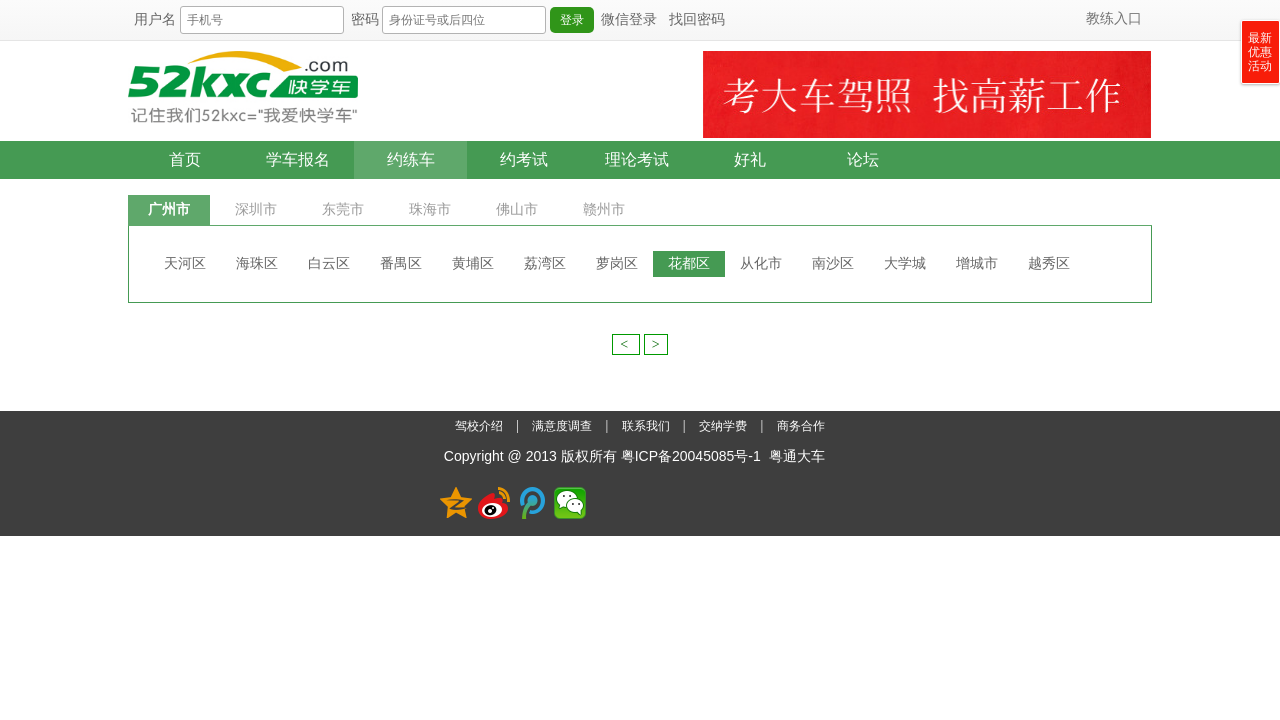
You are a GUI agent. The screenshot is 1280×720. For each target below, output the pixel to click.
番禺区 (401, 263)
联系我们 (647, 426)
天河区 (185, 263)
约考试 (524, 159)
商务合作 (801, 426)
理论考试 (637, 159)
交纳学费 (723, 426)
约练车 (411, 159)
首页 (185, 159)
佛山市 (517, 209)
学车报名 (298, 159)
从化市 (761, 263)
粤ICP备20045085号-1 (691, 456)
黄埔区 (473, 263)
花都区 (689, 263)
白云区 (329, 263)
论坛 (863, 159)
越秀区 (1049, 263)
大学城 (905, 263)
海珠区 (257, 263)
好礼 (750, 159)
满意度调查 (563, 426)
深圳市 (256, 209)
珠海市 (430, 209)
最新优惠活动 (1260, 52)
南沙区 (833, 263)
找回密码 (697, 19)
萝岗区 (617, 263)
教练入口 (1114, 18)
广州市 (169, 209)
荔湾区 (545, 263)
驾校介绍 (480, 426)
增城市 (977, 263)
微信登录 (629, 19)
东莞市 (343, 209)
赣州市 (604, 209)
